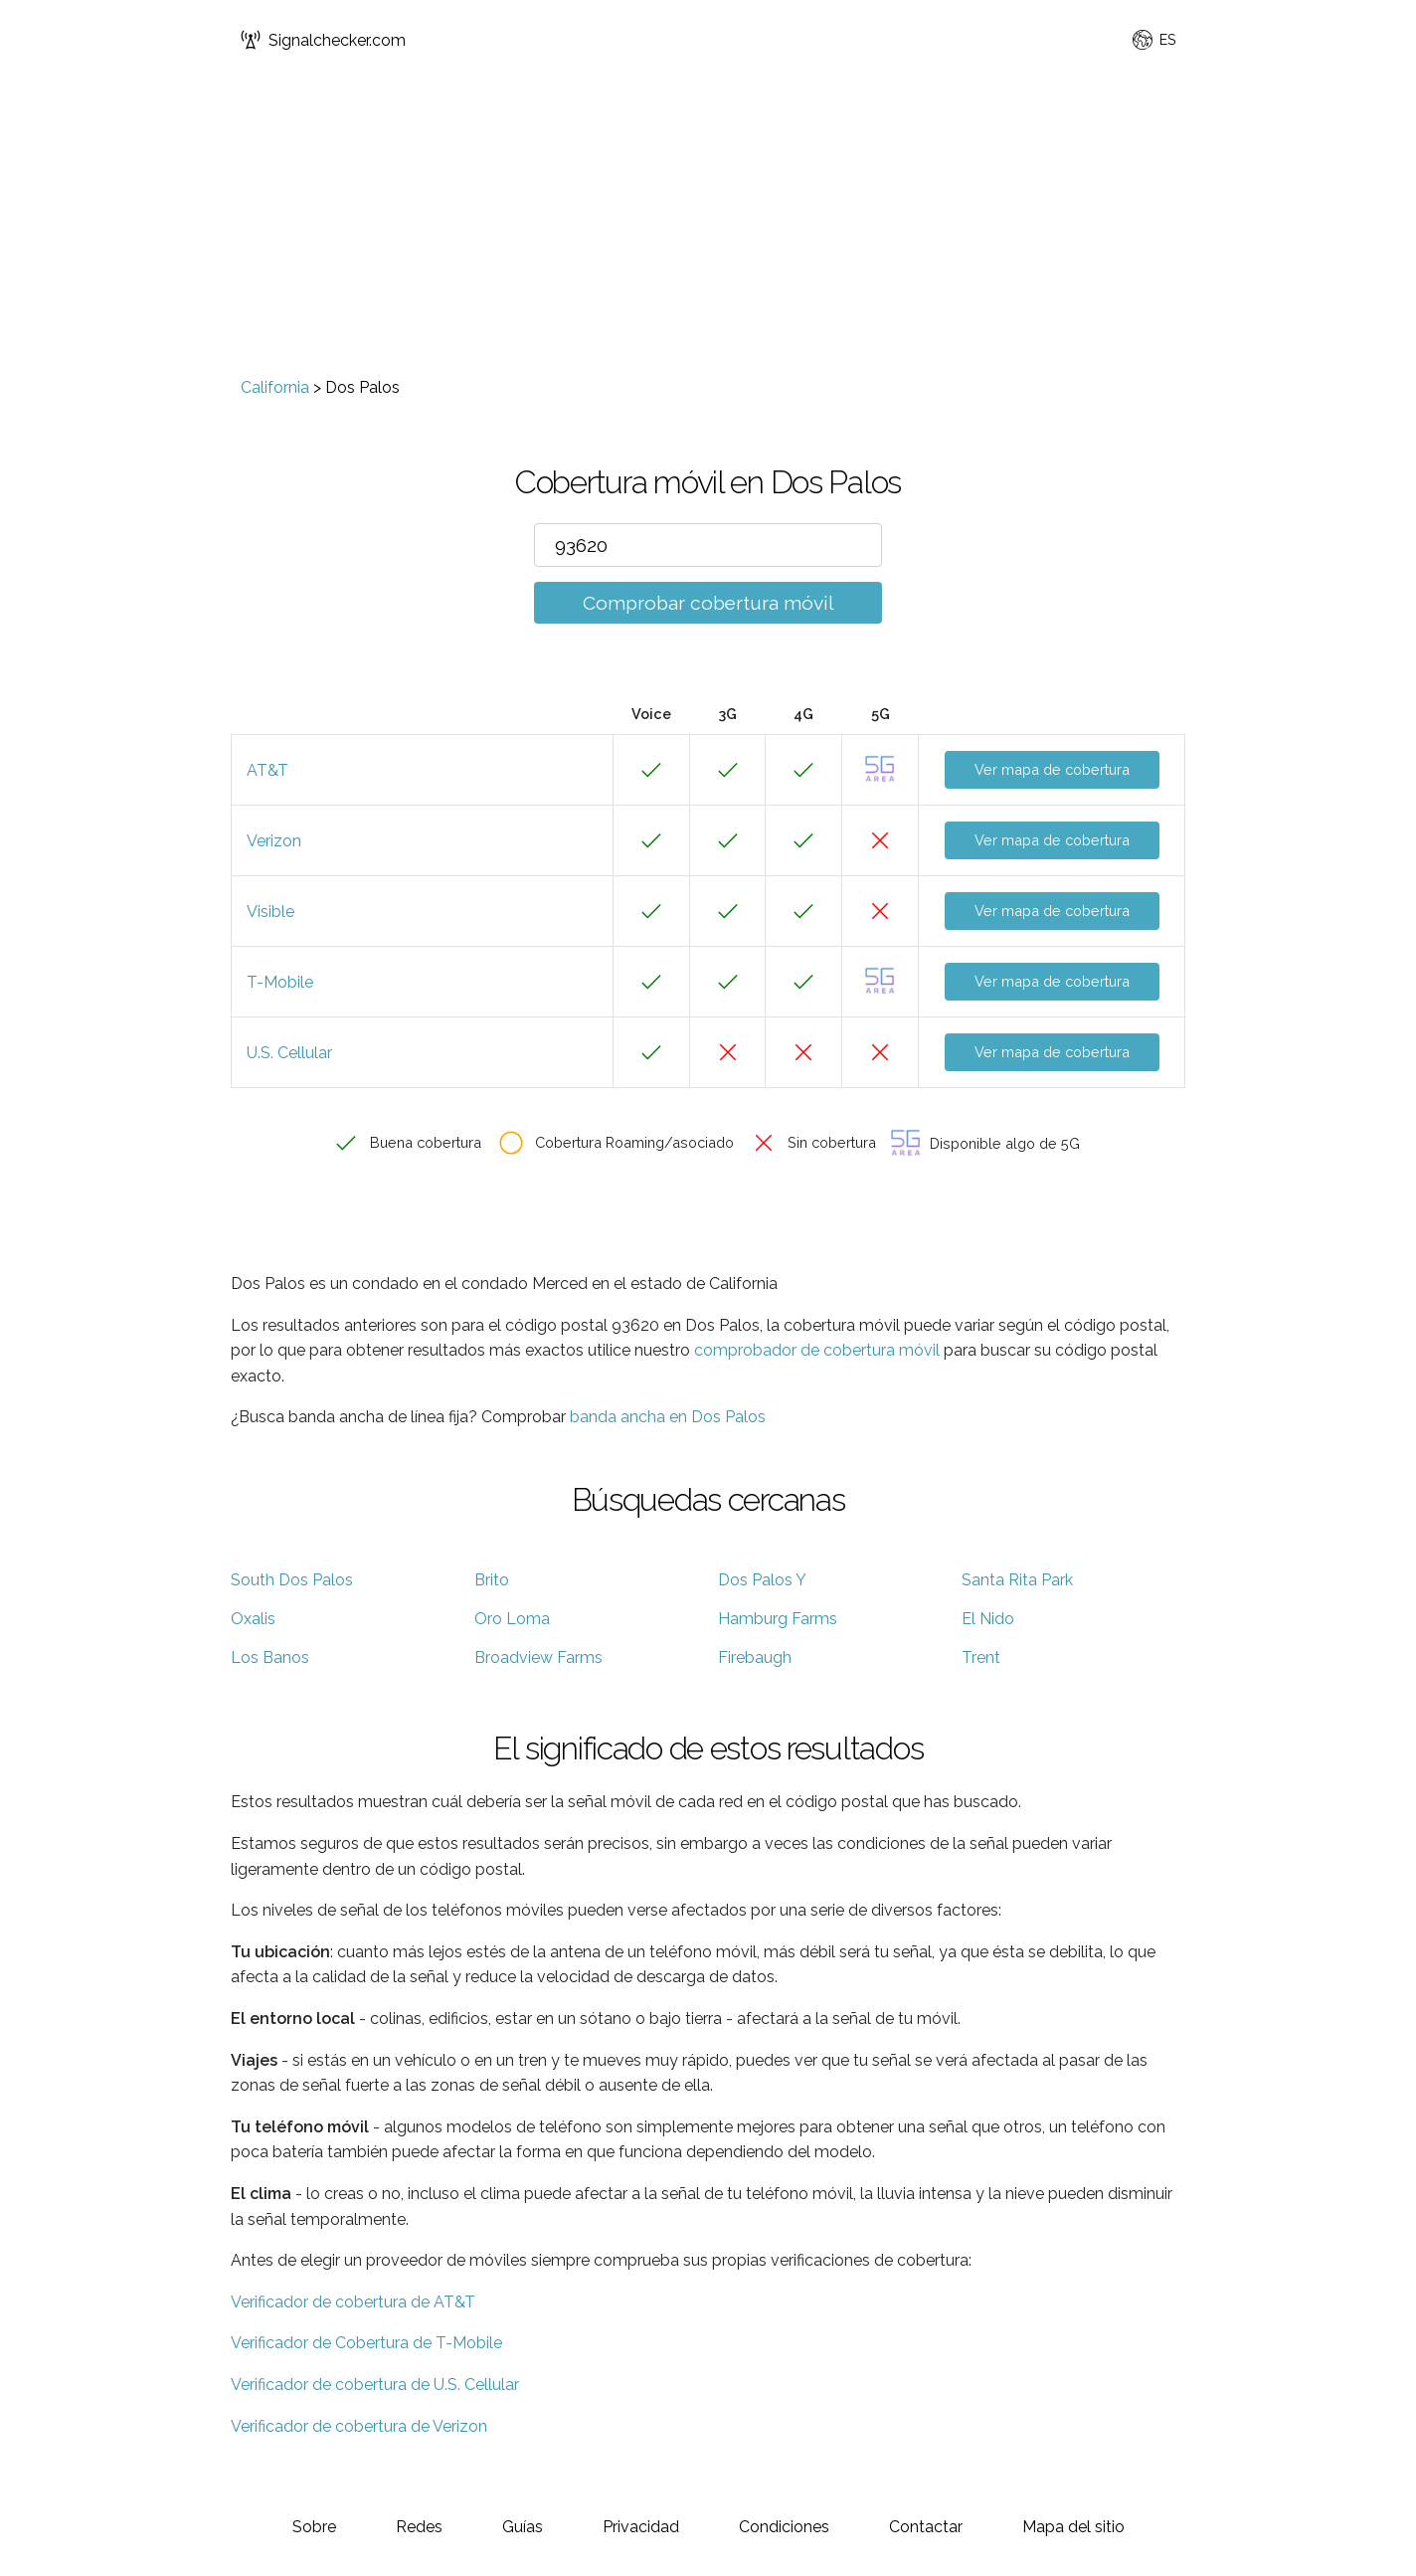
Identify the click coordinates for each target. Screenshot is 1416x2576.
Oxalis (253, 1618)
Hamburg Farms (777, 1618)
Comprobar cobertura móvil (708, 603)
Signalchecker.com (323, 40)
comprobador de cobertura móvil (817, 1350)
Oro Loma (512, 1618)
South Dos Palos (292, 1579)
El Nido (988, 1618)
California (275, 387)
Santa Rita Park (1017, 1579)
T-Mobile (280, 982)
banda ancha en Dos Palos (668, 1416)
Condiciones (784, 2526)
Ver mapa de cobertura (1052, 769)
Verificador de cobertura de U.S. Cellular (375, 2384)
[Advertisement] (708, 229)
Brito (491, 1579)
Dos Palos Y (762, 1579)
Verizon (274, 840)
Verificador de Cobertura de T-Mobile (366, 2342)
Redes (419, 2526)
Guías (522, 2526)
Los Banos (270, 1657)
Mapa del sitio (1073, 2526)
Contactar (926, 2526)
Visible (270, 911)
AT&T (267, 770)
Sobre (314, 2526)
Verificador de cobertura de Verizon (359, 2426)
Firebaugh (755, 1657)
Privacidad (641, 2526)
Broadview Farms (538, 1657)
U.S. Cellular (289, 1052)
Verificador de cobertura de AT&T (353, 2302)
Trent (981, 1657)
